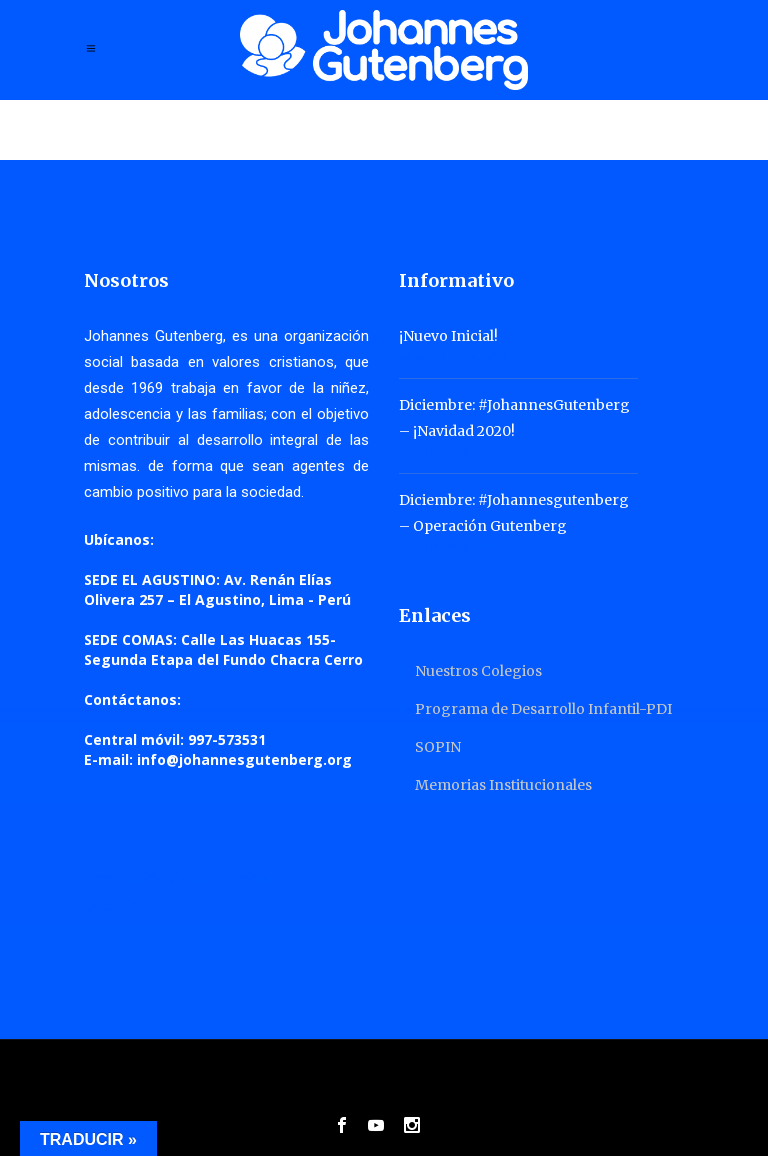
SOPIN (438, 747)
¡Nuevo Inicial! (448, 336)
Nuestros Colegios (478, 671)
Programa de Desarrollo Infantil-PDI (543, 709)
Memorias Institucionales (503, 785)
